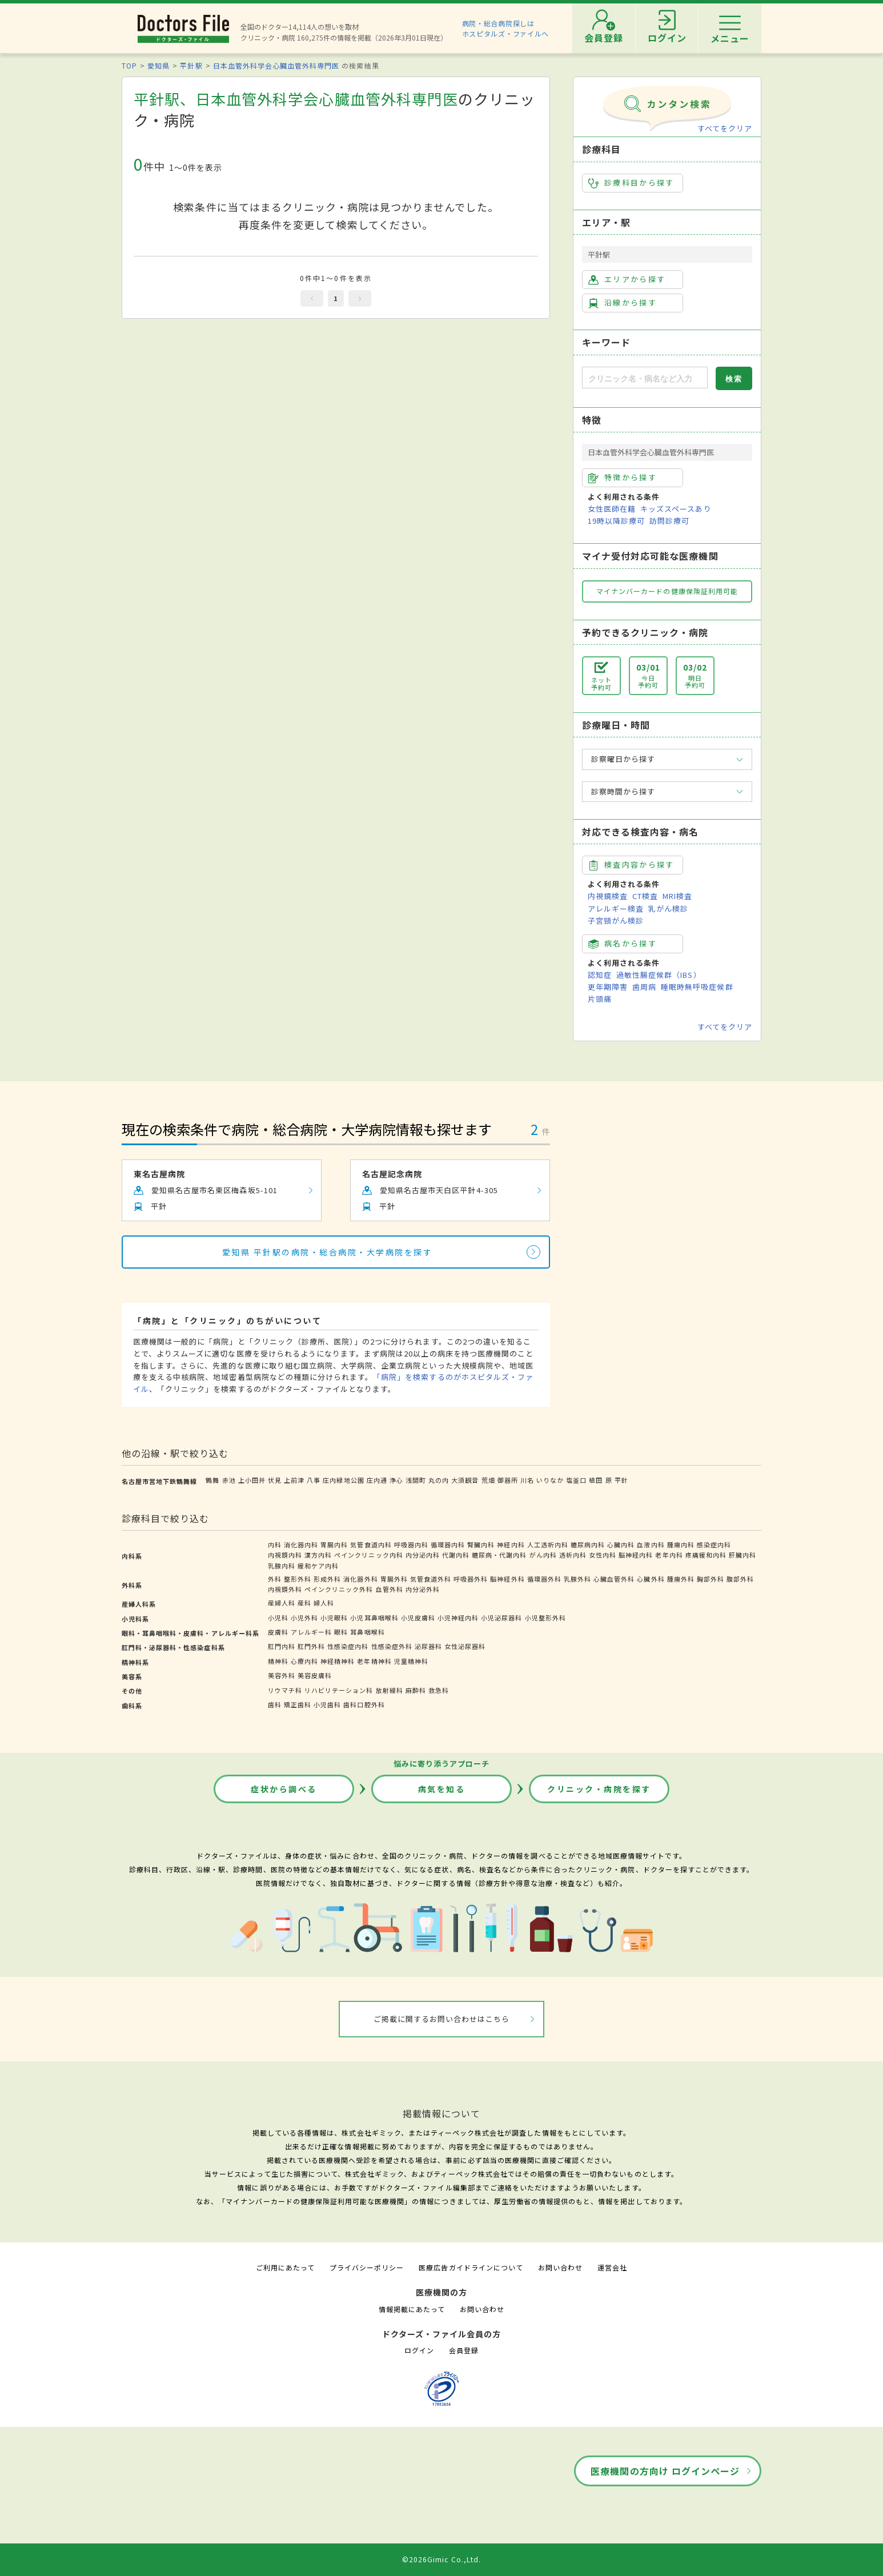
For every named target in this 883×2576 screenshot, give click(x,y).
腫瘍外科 (681, 1578)
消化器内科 (301, 1544)
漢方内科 (318, 1554)
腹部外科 (740, 1578)
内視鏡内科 (285, 1554)
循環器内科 (448, 1544)
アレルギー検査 (616, 908)
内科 (275, 1544)
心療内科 (304, 1661)
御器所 (507, 1479)
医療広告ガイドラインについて (471, 2267)
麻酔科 (416, 1690)
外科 (275, 1578)
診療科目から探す (631, 182)
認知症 (600, 974)
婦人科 (324, 1602)
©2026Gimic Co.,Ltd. (441, 2559)
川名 (527, 1479)
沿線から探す (622, 302)
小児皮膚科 (418, 1617)
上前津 (294, 1479)
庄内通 (377, 1479)
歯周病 (644, 986)
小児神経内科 (458, 1617)
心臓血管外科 (614, 1578)
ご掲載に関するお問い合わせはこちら (442, 2018)
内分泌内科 (423, 1554)
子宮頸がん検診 (616, 920)
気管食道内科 (370, 1544)
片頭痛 (600, 998)
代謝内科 (455, 1554)
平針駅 (191, 65)
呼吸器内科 (411, 1544)
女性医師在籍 (612, 508)
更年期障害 (608, 986)
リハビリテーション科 (338, 1690)
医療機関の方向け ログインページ (665, 2471)
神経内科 (510, 1544)
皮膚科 (278, 1631)
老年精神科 (374, 1661)
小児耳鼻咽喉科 (374, 1617)
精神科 (278, 1661)
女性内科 (602, 1554)
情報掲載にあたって (412, 2309)
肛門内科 (281, 1646)
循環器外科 (544, 1578)
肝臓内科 (742, 1554)
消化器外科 (360, 1578)
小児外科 (304, 1617)
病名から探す (622, 943)
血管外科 (389, 1589)
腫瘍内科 (681, 1544)
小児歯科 (327, 1704)
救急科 (438, 1690)
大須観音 (465, 1479)
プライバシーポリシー (367, 2267)
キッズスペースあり (675, 508)
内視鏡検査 (608, 895)
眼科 (341, 1631)
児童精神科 (411, 1661)
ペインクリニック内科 (368, 1554)
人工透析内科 (547, 1544)
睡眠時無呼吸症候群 (697, 986)
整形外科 (297, 1578)
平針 (621, 1479)
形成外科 (327, 1578)
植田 (596, 1479)
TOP (129, 65)
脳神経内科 (636, 1554)
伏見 (275, 1479)
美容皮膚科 (315, 1675)
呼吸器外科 (470, 1578)
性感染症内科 (347, 1646)
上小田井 (252, 1479)
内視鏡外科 (285, 1589)
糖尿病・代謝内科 (499, 1554)
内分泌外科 (423, 1589)
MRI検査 (677, 895)
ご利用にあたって (285, 2267)
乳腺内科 (281, 1565)
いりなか (550, 1479)
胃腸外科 (394, 1578)
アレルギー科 (311, 1631)
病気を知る (441, 1789)
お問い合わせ (560, 2267)
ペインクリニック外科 (338, 1589)
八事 (313, 1479)
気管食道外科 (430, 1578)
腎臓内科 (481, 1544)
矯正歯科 (297, 1704)
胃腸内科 (334, 1544)
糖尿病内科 (588, 1544)
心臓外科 (650, 1578)
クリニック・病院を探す (599, 1789)
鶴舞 (212, 1479)
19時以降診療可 (616, 520)
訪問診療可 (669, 520)
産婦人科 (281, 1602)
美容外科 (281, 1675)
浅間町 (416, 1479)
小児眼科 (334, 1617)
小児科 (278, 1617)
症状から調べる (284, 1789)
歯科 (275, 1704)
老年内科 (669, 1554)
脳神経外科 (507, 1578)
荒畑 (488, 1479)
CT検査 (645, 895)
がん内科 (543, 1554)
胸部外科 (710, 1578)
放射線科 (389, 1690)
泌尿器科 (428, 1646)
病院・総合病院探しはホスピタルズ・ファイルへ (505, 28)
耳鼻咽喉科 (367, 1631)
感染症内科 (714, 1544)
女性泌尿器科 (464, 1646)
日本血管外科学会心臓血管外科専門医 (276, 65)
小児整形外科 (545, 1617)
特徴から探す (622, 477)
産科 (304, 1602)
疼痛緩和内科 (706, 1554)
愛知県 (158, 65)
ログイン (419, 2350)
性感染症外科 (391, 1646)
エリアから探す (626, 279)
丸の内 (438, 1479)
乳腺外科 (577, 1578)
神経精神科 (337, 1661)
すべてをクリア (724, 128)
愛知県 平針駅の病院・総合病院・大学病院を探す (327, 1252)
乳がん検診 (668, 908)
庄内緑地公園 (343, 1479)
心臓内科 (621, 1544)
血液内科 (650, 1544)
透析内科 (573, 1554)
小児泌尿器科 (501, 1617)
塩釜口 (576, 1479)
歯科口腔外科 (363, 1704)
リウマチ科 (285, 1690)
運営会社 (612, 2267)
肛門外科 (311, 1646)
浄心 (396, 1479)
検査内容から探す (631, 864)
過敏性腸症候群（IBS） (658, 974)
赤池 (229, 1479)
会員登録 (464, 2350)
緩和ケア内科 (318, 1565)
